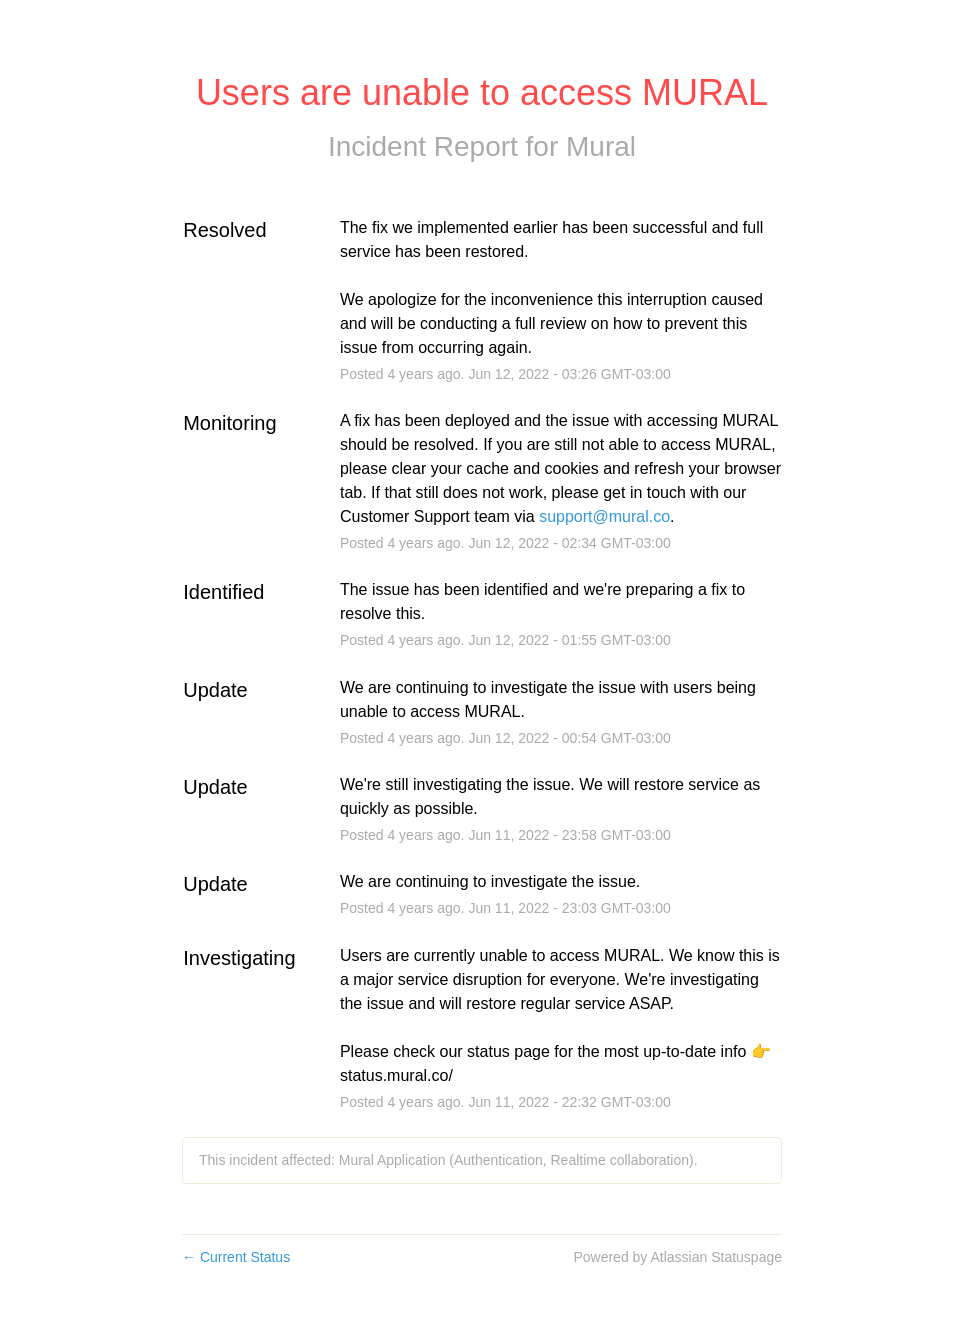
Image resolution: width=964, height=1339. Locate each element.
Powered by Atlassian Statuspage (677, 1257)
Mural (601, 146)
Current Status (236, 1257)
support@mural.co (604, 516)
